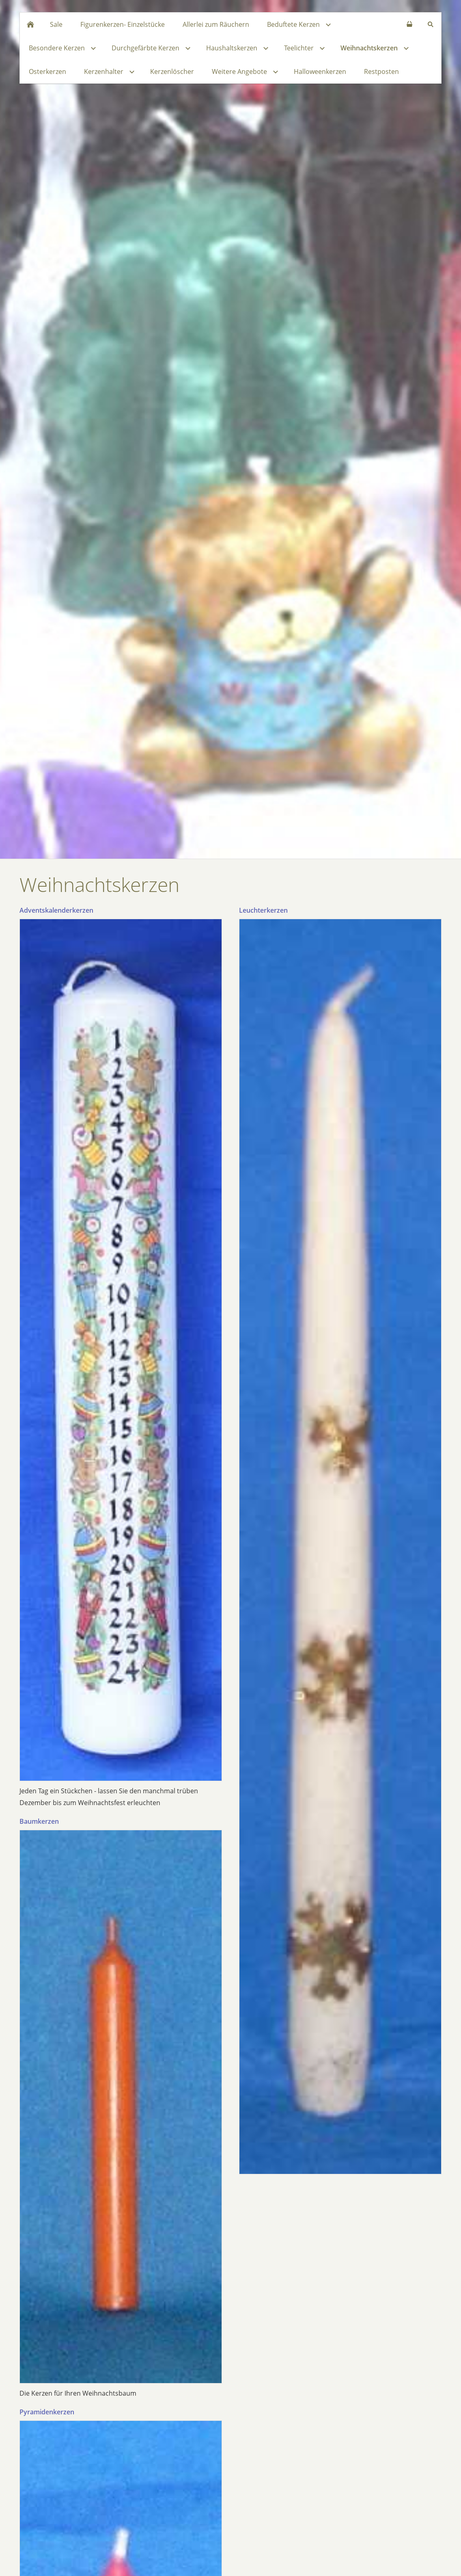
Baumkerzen (39, 1821)
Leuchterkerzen (263, 910)
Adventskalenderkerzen (56, 910)
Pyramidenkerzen (46, 2411)
